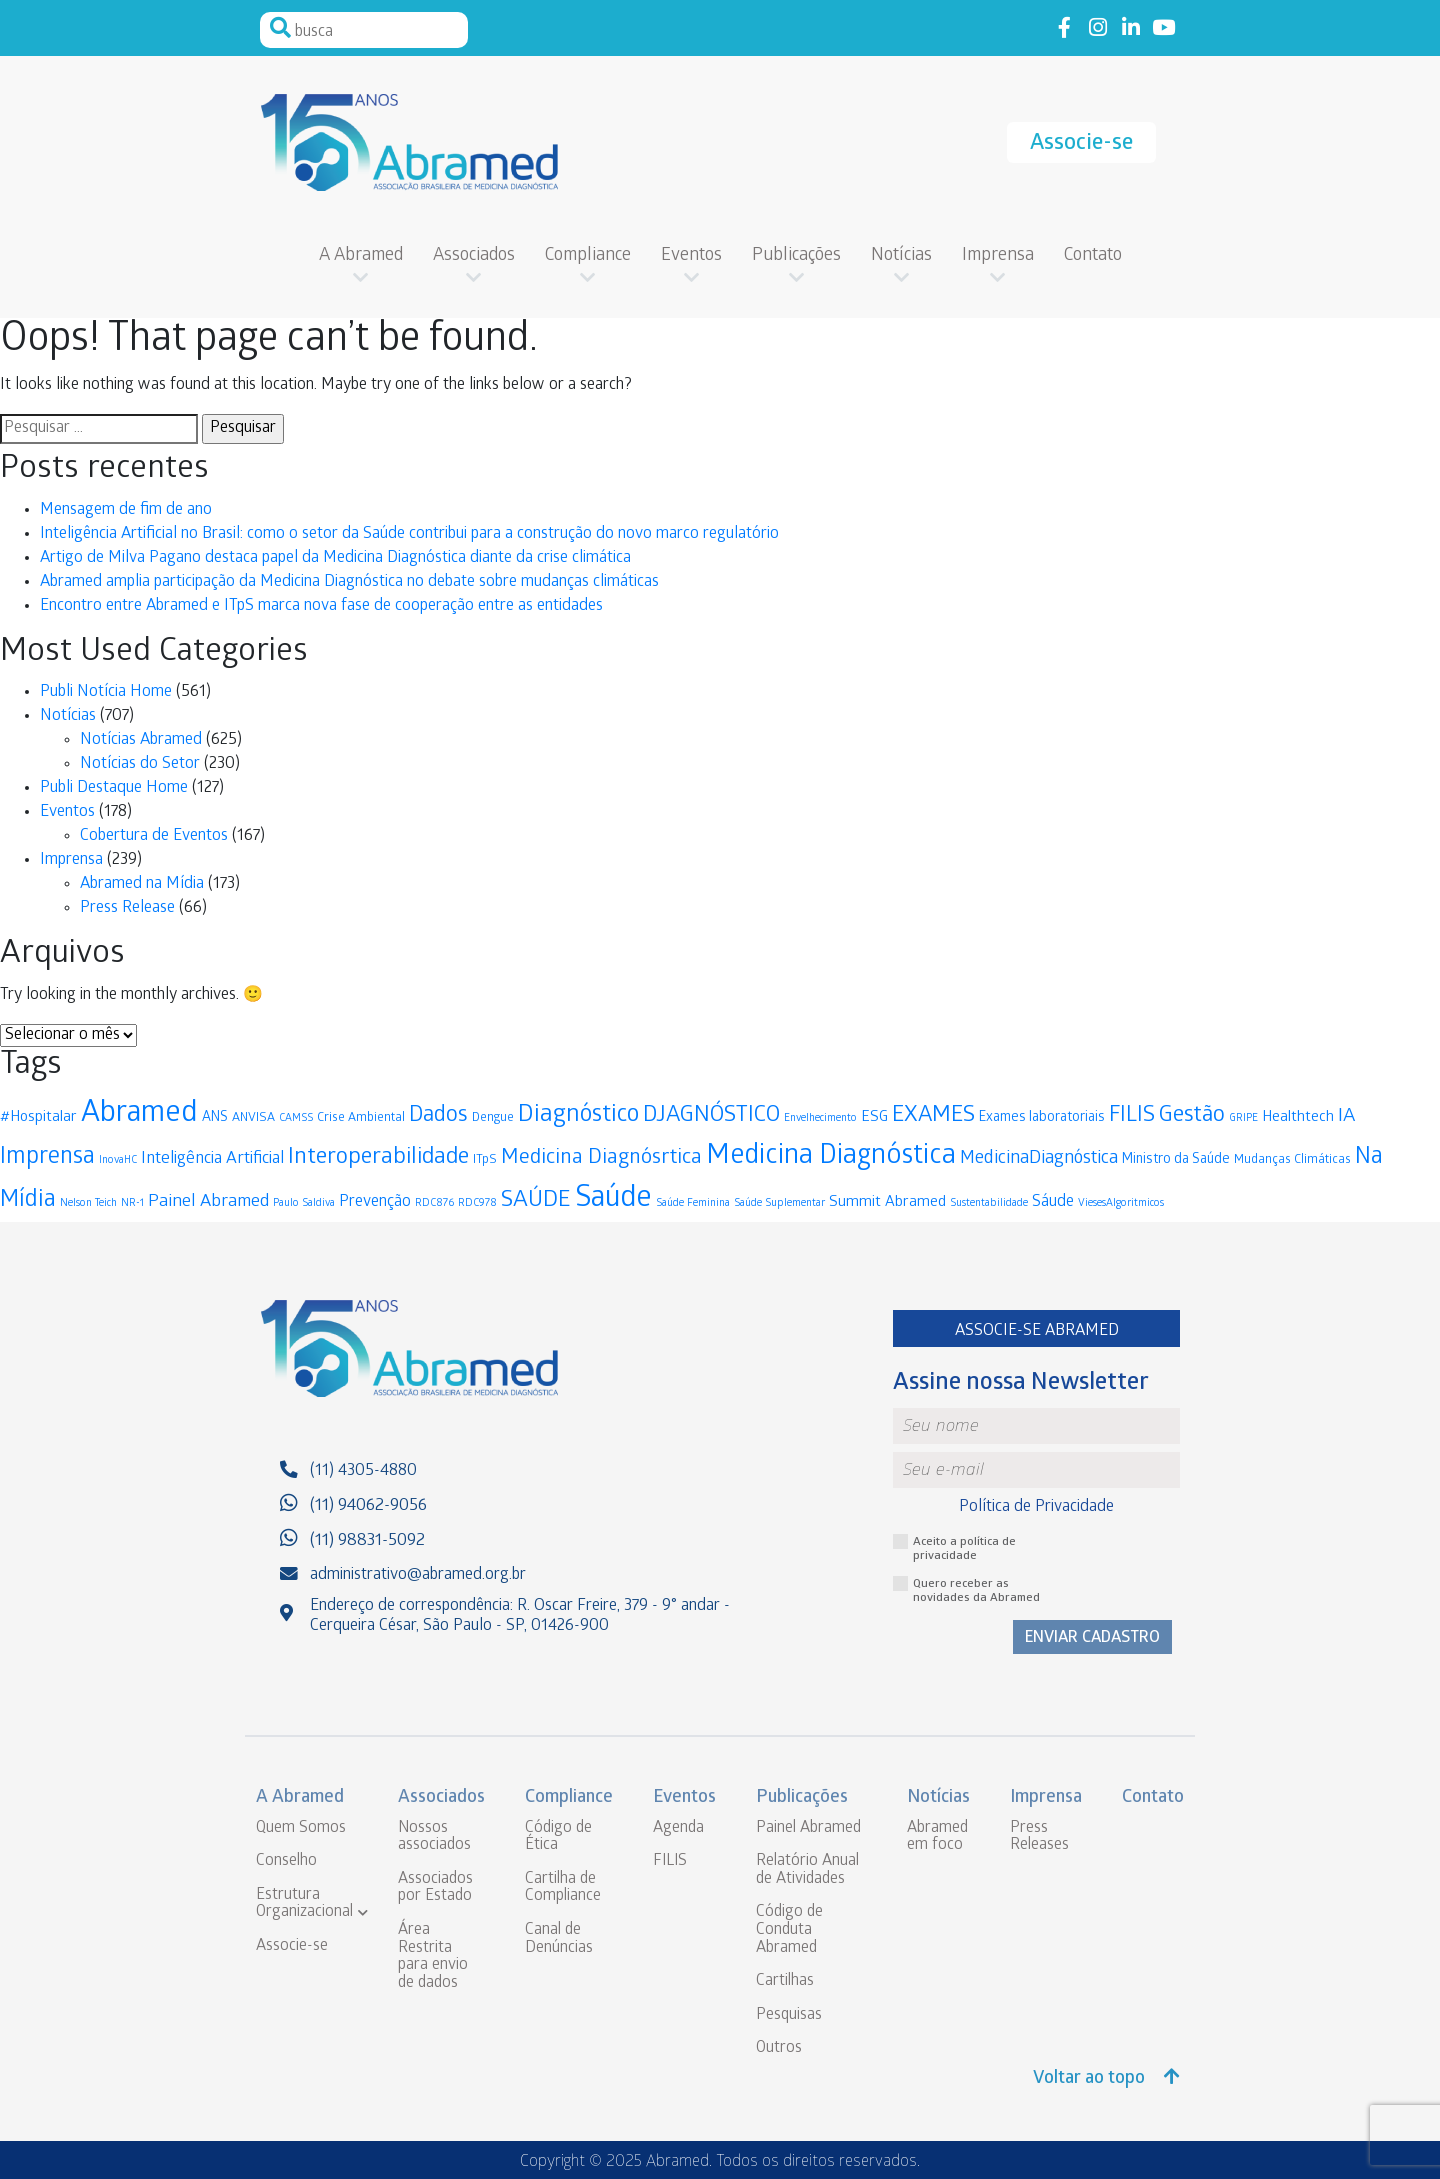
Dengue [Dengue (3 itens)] (493, 1118)
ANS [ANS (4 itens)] (215, 1118)
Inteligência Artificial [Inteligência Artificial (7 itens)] (212, 1160)
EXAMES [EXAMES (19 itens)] (933, 1116)
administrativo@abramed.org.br (418, 1575)
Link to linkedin (1130, 28)
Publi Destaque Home (114, 788)
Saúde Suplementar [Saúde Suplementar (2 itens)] (779, 1203)
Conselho (286, 1861)
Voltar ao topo (1106, 2078)
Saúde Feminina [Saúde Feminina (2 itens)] (693, 1203)
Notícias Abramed (141, 740)
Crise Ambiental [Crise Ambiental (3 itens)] (361, 1118)
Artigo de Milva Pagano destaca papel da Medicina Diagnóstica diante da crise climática (335, 558)
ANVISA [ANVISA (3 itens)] (253, 1118)
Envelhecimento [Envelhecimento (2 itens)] (820, 1118)
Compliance (588, 256)
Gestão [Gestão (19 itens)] (1192, 1116)
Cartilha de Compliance (563, 1888)
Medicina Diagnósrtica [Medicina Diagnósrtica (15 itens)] (601, 1158)
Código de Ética (558, 1837)
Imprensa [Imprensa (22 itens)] (47, 1158)
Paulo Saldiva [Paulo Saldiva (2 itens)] (304, 1203)
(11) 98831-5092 (367, 1541)
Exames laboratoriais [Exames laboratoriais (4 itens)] (1042, 1118)
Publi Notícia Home (106, 692)
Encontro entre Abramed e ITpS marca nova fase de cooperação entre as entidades (321, 606)
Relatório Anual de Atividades (807, 1870)
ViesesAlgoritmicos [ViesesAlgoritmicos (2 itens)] (1121, 1203)
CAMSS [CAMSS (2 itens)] (296, 1118)
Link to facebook (1064, 28)
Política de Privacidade (1036, 1507)
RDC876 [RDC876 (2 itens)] (434, 1203)
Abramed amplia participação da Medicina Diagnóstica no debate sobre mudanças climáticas (349, 582)
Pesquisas (789, 2015)
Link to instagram (1097, 28)
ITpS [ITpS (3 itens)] (485, 1160)
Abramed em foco (937, 1837)
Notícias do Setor (140, 764)
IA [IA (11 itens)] (1346, 1117)
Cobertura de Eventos (154, 836)
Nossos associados (434, 1837)
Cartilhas (785, 1981)
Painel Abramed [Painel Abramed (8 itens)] (208, 1202)
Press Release (127, 908)
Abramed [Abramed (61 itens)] (139, 1115)
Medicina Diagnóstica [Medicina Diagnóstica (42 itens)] (831, 1157)
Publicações (796, 256)
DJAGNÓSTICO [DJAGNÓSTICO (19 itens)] (711, 1116)
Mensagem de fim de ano (126, 510)
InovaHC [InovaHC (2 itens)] (118, 1160)
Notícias (901, 256)
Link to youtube (1163, 28)
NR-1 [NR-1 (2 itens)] (132, 1203)
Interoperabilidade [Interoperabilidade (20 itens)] (378, 1158)
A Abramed (361, 256)
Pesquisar (280, 28)
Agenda (678, 1828)
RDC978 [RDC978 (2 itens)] (477, 1203)
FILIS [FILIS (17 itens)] (1132, 1117)
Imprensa (998, 256)
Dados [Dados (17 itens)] (438, 1117)
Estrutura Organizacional (304, 1904)
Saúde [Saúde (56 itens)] (613, 1200)
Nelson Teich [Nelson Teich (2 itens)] (88, 1203)
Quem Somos (301, 1828)
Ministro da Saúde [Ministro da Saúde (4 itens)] (1176, 1160)
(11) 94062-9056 (368, 1506)
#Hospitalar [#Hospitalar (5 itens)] (38, 1118)
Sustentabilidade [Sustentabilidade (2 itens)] (989, 1203)
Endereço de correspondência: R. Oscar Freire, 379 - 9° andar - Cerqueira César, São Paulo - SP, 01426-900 (520, 1616)
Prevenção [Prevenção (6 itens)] (375, 1202)
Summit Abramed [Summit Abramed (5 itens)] (887, 1203)
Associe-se (1081, 144)
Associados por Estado (435, 1888)
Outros (779, 2048)
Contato (1093, 256)
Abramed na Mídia (142, 884)
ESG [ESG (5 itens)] (874, 1118)
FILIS (670, 1861)
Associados (474, 256)
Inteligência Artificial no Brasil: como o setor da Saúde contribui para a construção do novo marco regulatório (409, 534)
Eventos (691, 256)
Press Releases (1039, 1837)
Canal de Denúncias (559, 1939)
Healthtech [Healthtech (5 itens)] (1298, 1118)
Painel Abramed (808, 1828)
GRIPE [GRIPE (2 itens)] (1243, 1118)
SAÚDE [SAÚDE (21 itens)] (536, 1201)
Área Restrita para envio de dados (433, 1957)
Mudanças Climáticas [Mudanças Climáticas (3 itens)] (1292, 1160)
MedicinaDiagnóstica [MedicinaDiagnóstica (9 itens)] (1039, 1159)
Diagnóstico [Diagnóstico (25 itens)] (578, 1116)
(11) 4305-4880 (363, 1471)
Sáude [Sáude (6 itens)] (1053, 1202)
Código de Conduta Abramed (789, 1930)
